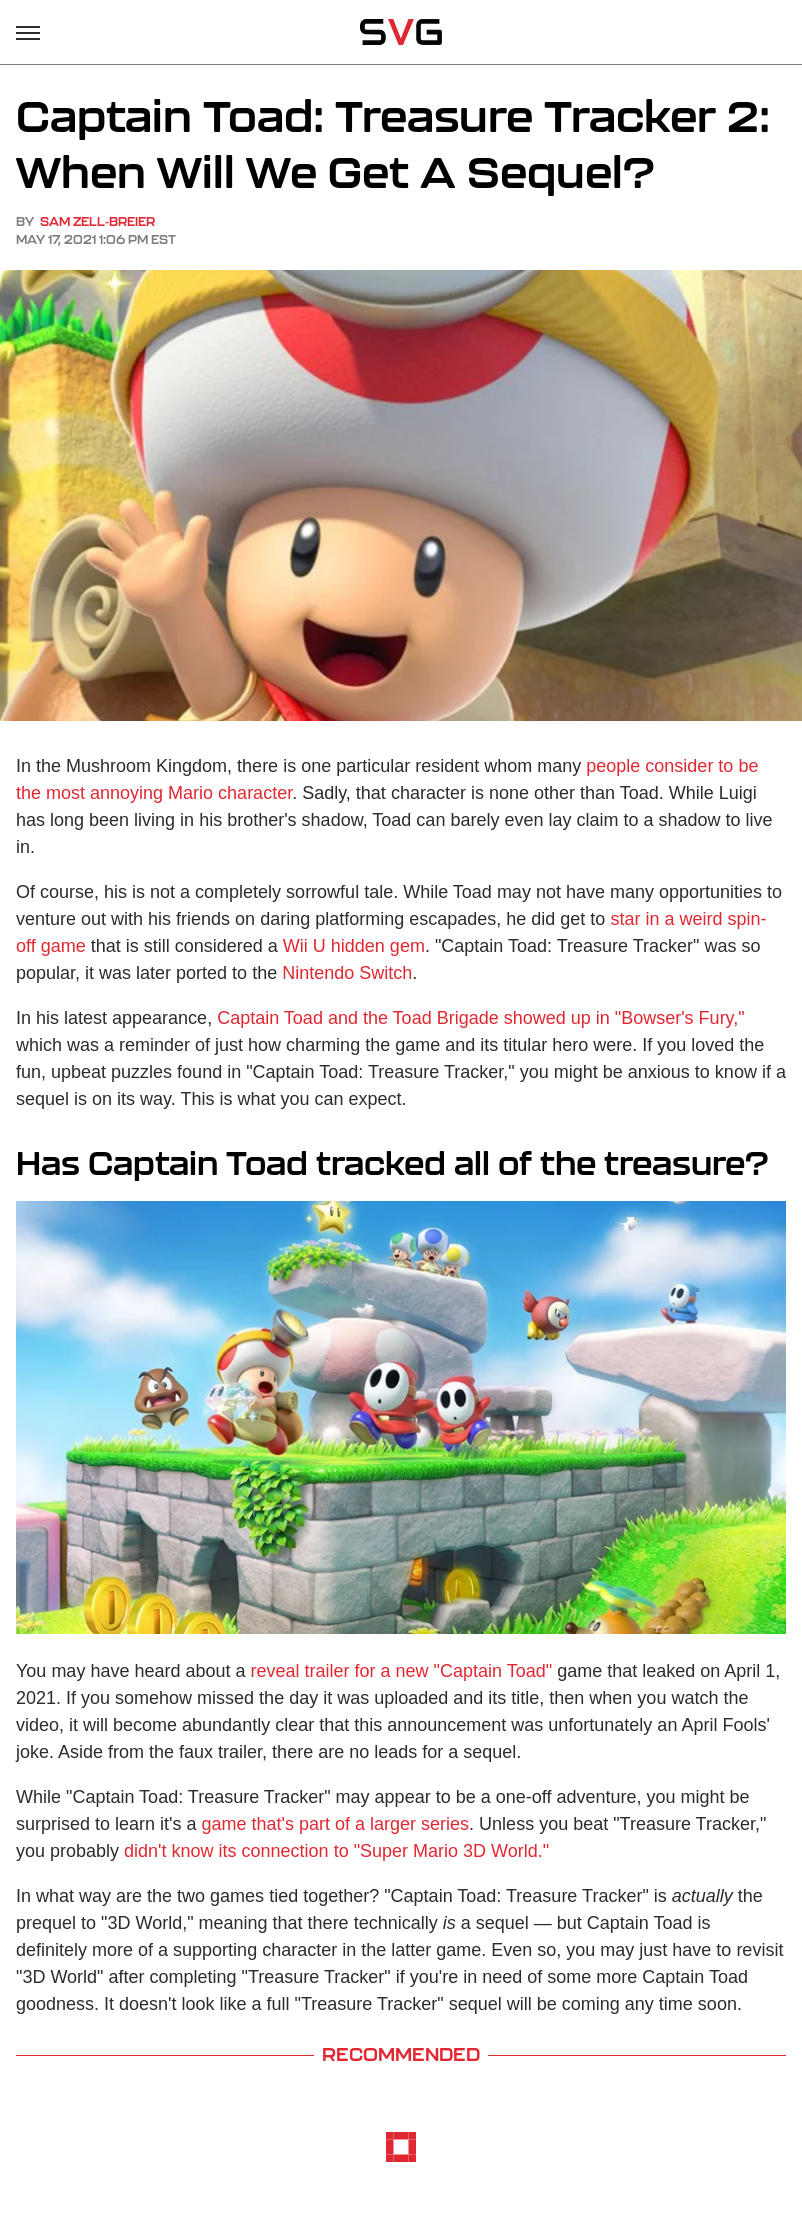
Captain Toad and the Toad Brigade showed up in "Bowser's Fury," (481, 1018)
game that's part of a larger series (336, 1824)
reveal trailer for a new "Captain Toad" (402, 1671)
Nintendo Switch (347, 973)
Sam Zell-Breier (97, 221)
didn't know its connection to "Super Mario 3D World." (336, 1851)
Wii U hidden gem (354, 946)
